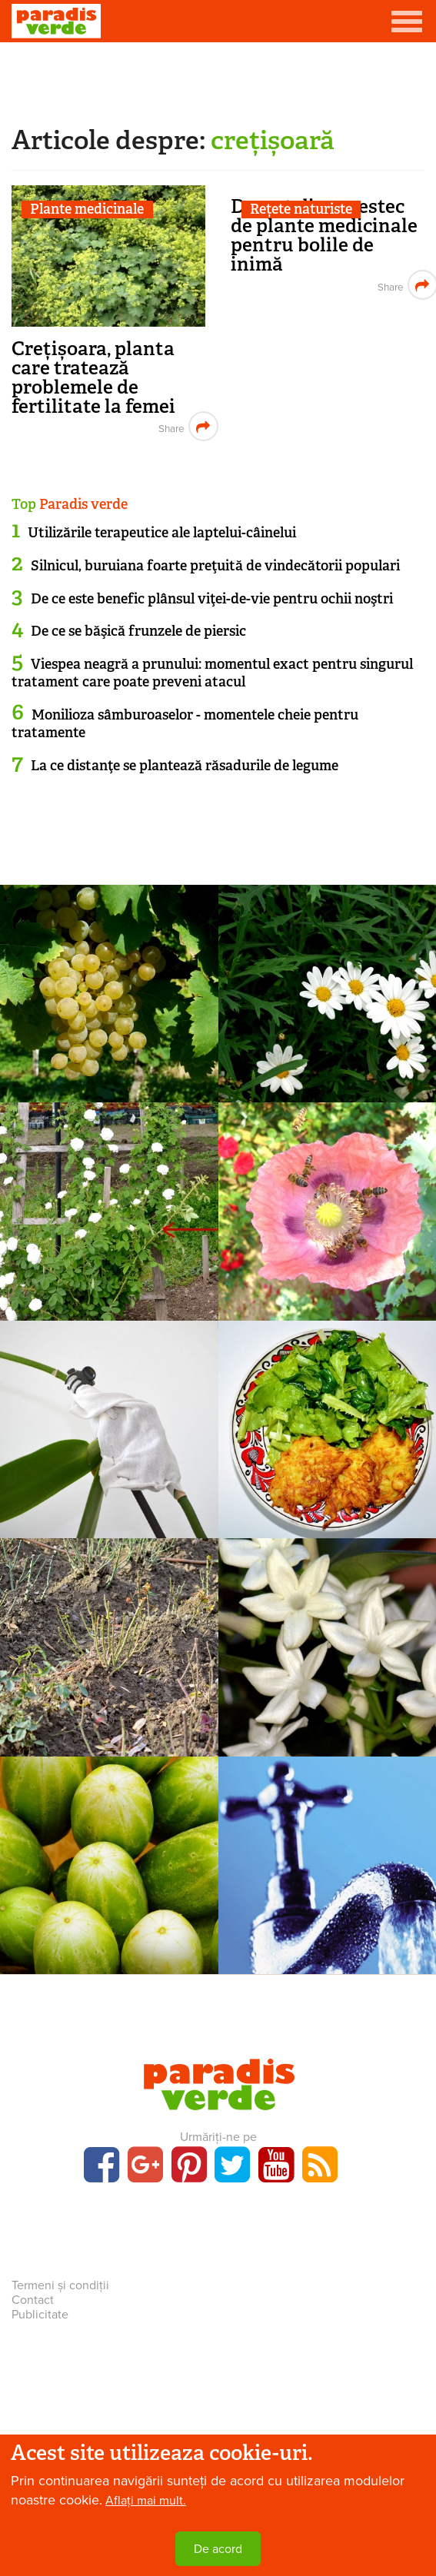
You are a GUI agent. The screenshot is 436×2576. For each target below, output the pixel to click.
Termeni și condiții (60, 2285)
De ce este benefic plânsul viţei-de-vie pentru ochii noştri (212, 599)
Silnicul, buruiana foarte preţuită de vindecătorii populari (215, 566)
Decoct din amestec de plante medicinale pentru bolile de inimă (324, 235)
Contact (33, 2300)
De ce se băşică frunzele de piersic (138, 631)
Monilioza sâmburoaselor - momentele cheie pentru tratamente (185, 724)
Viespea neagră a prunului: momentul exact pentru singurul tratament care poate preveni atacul (212, 673)
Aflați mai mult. (145, 2500)
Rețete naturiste (301, 209)
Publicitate (40, 2314)
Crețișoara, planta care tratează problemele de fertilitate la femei (93, 377)
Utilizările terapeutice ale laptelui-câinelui (162, 533)
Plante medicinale (87, 209)
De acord (218, 2549)
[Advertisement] (218, 80)
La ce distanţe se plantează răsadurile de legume (184, 765)
